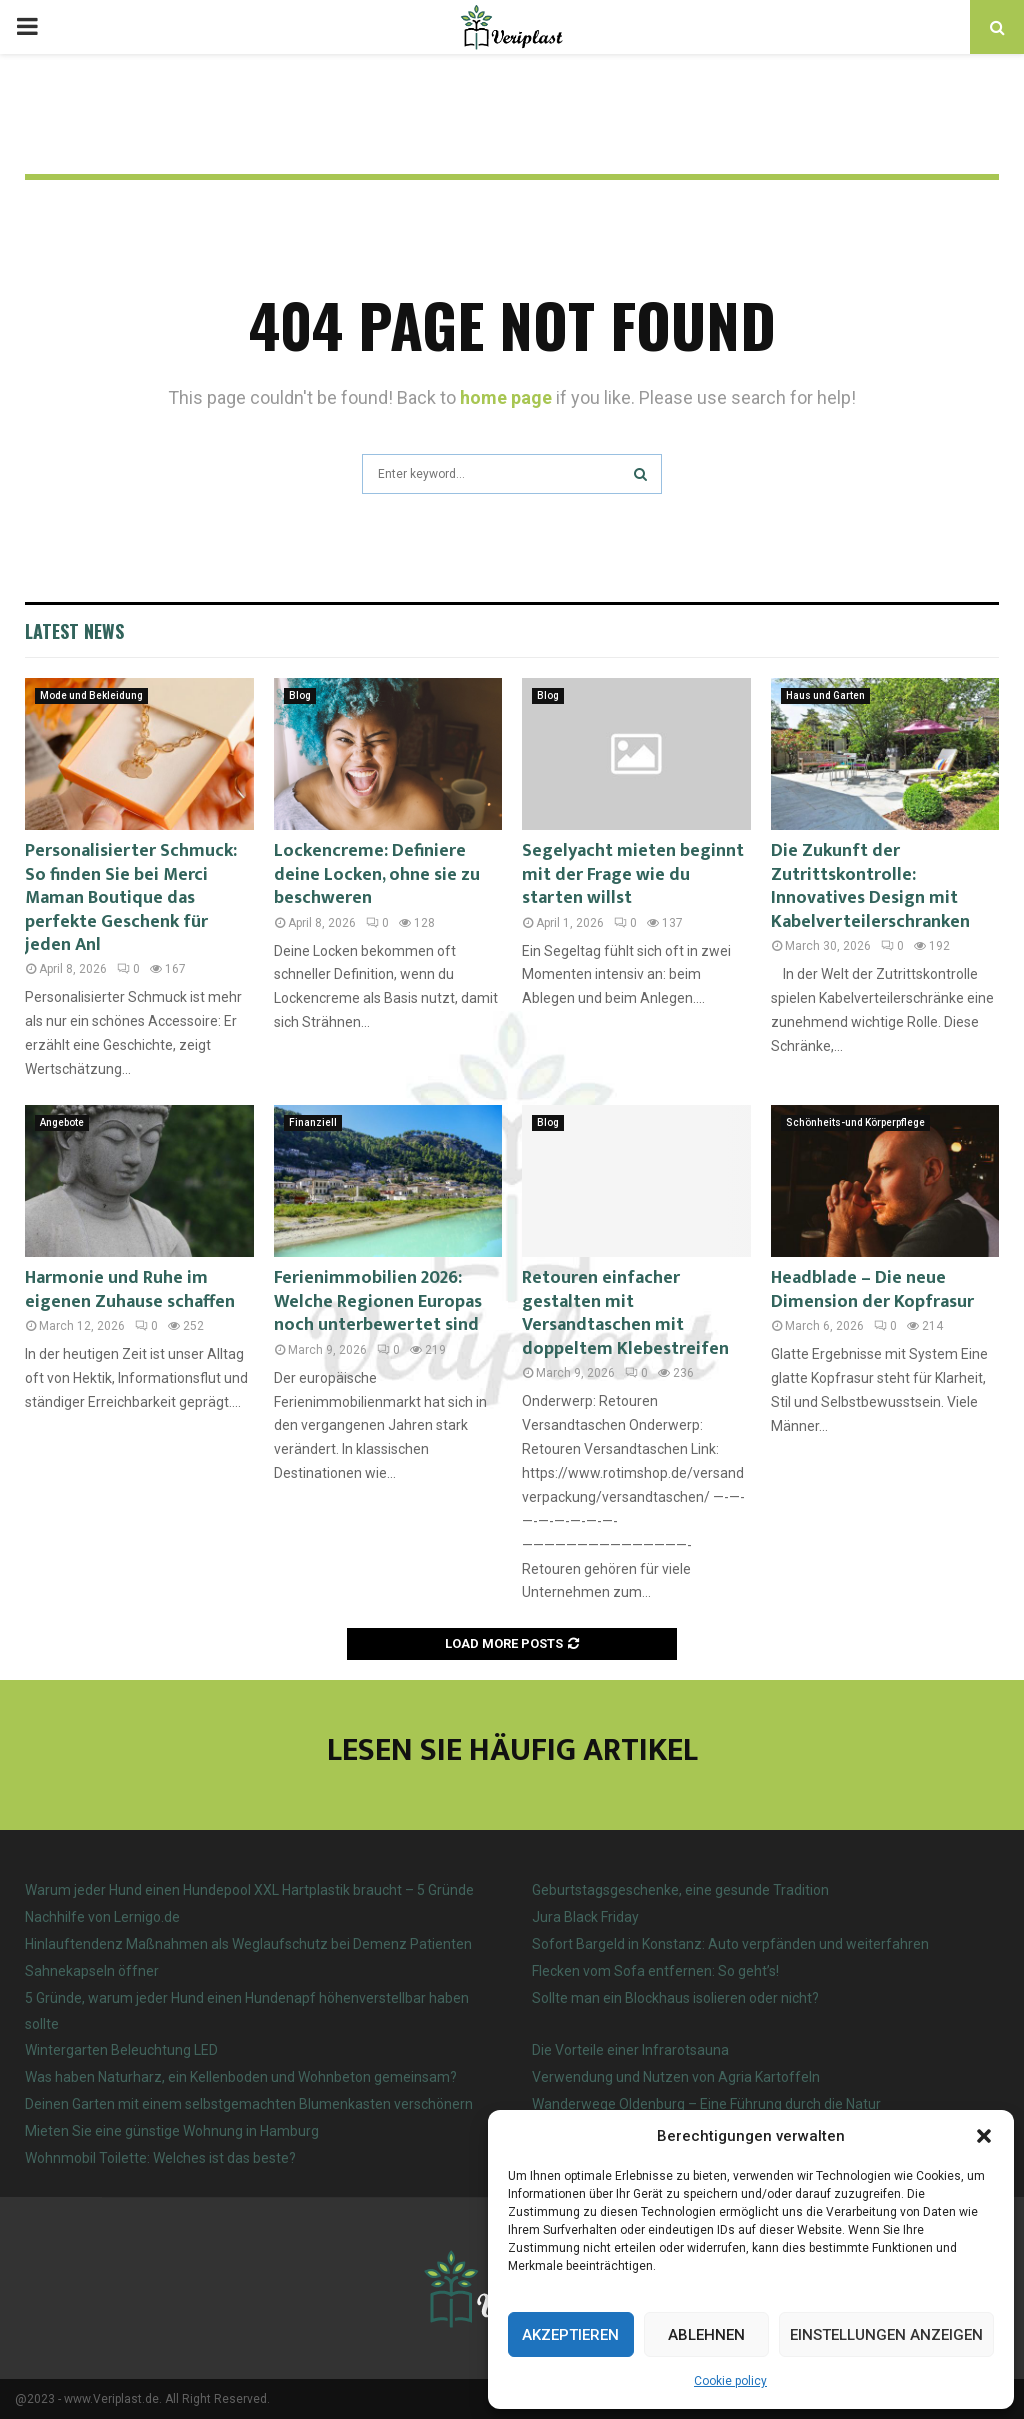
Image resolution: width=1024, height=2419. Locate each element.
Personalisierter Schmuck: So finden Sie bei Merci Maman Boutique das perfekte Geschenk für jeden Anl (131, 898)
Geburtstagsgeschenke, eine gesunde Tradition (680, 1890)
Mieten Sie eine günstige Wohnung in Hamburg (172, 2131)
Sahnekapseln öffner (92, 1971)
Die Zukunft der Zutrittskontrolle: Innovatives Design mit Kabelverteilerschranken (870, 886)
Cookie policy (730, 2381)
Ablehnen (706, 2335)
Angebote (62, 1122)
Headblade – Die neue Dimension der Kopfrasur (872, 1289)
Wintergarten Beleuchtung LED (121, 2050)
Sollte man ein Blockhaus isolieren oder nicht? (675, 1998)
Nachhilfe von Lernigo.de (102, 1917)
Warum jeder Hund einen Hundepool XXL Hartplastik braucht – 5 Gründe (249, 1890)
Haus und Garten (825, 695)
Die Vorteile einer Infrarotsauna (630, 2050)
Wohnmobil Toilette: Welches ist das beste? (160, 2158)
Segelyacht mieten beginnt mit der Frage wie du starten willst (633, 874)
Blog (300, 695)
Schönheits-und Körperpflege (855, 1122)
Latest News (74, 631)
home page (506, 397)
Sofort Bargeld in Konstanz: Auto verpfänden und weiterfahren (730, 1944)
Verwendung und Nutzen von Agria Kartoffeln (676, 2077)
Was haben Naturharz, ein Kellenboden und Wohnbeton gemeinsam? (241, 2077)
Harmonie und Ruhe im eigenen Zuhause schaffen (130, 1289)
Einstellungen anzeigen (886, 2335)
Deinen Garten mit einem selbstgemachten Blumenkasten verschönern (249, 2104)
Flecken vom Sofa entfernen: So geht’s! (655, 1971)
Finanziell (313, 1122)
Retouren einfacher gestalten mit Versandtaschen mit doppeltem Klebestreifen (625, 1313)
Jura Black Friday (585, 1917)
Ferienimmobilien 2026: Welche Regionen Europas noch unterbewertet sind (378, 1301)
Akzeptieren (570, 2335)
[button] (984, 2136)
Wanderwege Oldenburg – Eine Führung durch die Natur (706, 2104)
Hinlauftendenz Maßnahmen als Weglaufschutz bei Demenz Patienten (248, 1944)
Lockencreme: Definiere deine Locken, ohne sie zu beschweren (377, 874)
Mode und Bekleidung (91, 695)
